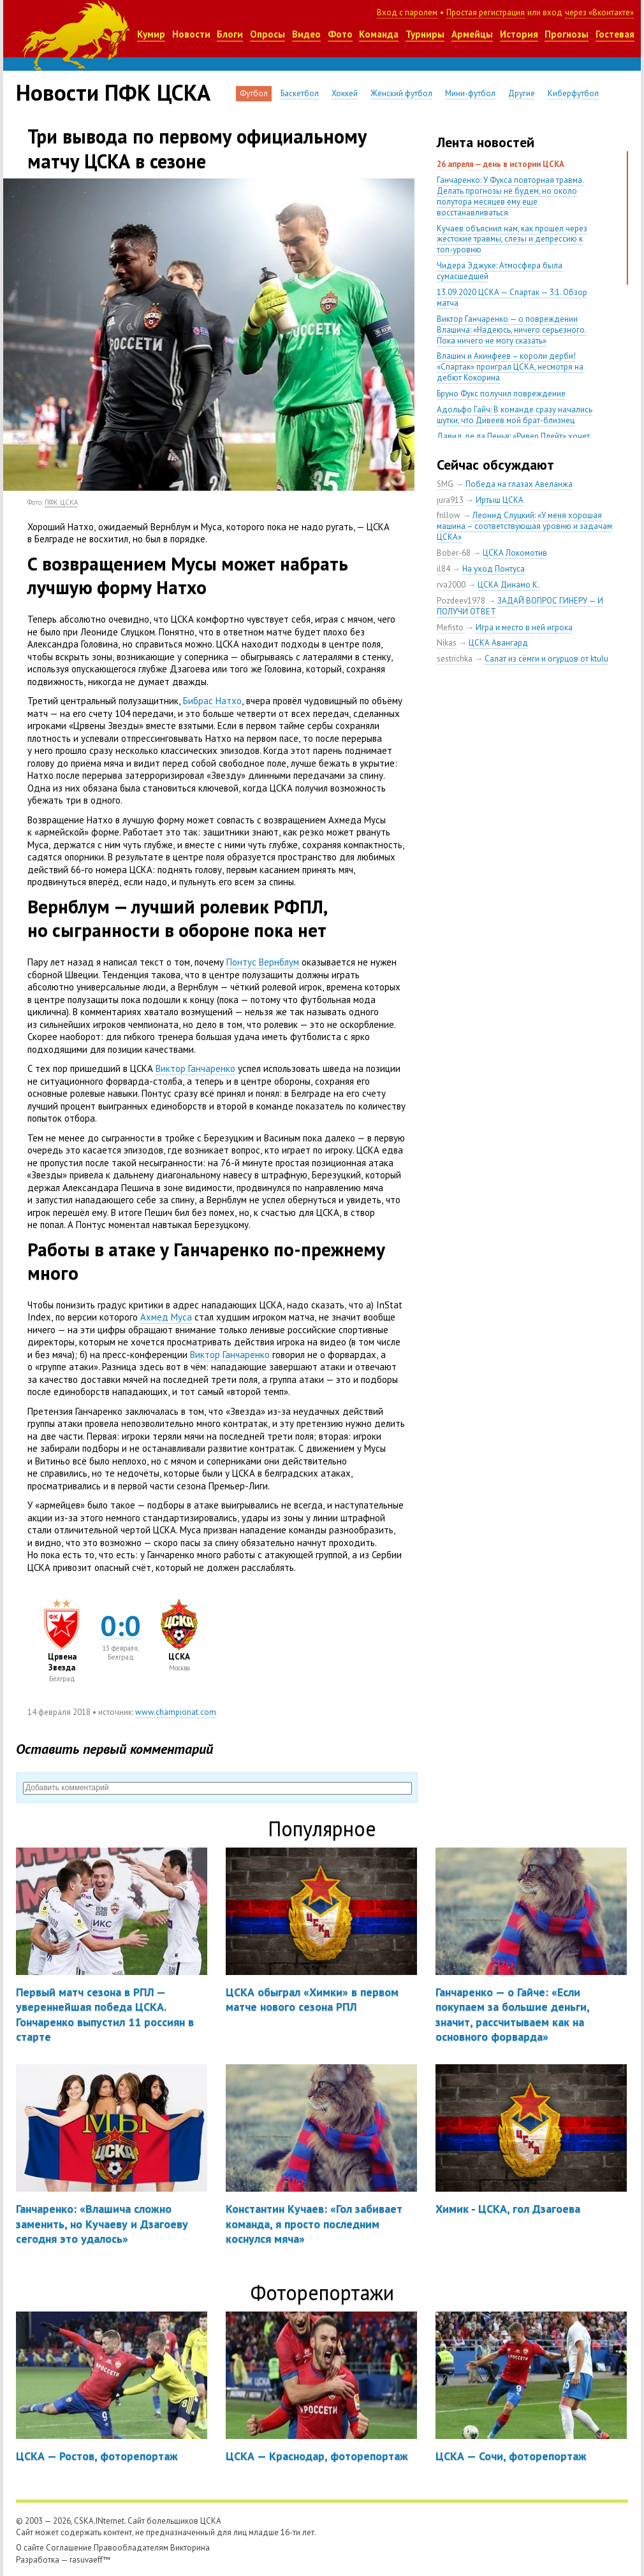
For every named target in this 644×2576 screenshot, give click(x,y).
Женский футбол (401, 93)
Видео (306, 34)
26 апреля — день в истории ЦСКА (500, 164)
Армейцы (472, 34)
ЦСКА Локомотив (515, 552)
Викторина (190, 2547)
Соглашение (69, 2547)
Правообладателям (131, 2547)
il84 (443, 568)
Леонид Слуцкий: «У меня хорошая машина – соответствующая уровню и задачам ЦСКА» (524, 526)
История (519, 34)
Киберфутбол (573, 93)
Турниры (425, 34)
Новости (191, 34)
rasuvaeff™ (90, 2559)
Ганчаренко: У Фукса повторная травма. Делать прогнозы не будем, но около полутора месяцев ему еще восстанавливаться (510, 196)
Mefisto (450, 627)
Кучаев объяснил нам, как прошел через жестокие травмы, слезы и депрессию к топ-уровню (512, 239)
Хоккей (345, 93)
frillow (448, 515)
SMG (445, 484)
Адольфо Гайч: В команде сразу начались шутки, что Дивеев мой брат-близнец (514, 415)
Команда (379, 34)
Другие (521, 93)
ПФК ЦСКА (61, 502)
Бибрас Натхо (212, 701)
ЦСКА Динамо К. (508, 584)
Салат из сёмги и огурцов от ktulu (546, 658)
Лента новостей (485, 142)
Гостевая (615, 34)
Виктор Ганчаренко (195, 1068)
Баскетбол (300, 93)
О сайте (30, 2547)
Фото (340, 34)
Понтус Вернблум (262, 962)
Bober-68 (454, 552)
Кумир (151, 34)
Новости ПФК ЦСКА (113, 92)
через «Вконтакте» (599, 12)
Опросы (267, 34)
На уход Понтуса (493, 568)
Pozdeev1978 (461, 600)
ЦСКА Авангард (498, 642)
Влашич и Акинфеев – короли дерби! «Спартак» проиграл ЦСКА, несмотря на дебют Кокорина (510, 367)
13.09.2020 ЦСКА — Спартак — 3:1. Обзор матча (512, 297)
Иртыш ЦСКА (499, 500)
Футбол (254, 93)
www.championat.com (175, 1712)
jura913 (450, 500)
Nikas (447, 642)
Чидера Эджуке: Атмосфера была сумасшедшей (499, 271)
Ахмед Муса (166, 1317)
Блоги (230, 34)
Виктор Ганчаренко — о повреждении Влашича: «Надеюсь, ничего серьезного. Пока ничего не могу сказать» (512, 330)
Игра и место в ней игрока (524, 627)
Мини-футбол (470, 93)
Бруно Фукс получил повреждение (501, 393)
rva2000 (451, 584)
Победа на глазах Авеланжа (519, 484)
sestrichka (454, 658)
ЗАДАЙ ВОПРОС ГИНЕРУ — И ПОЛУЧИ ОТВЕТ (520, 606)
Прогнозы (567, 34)
